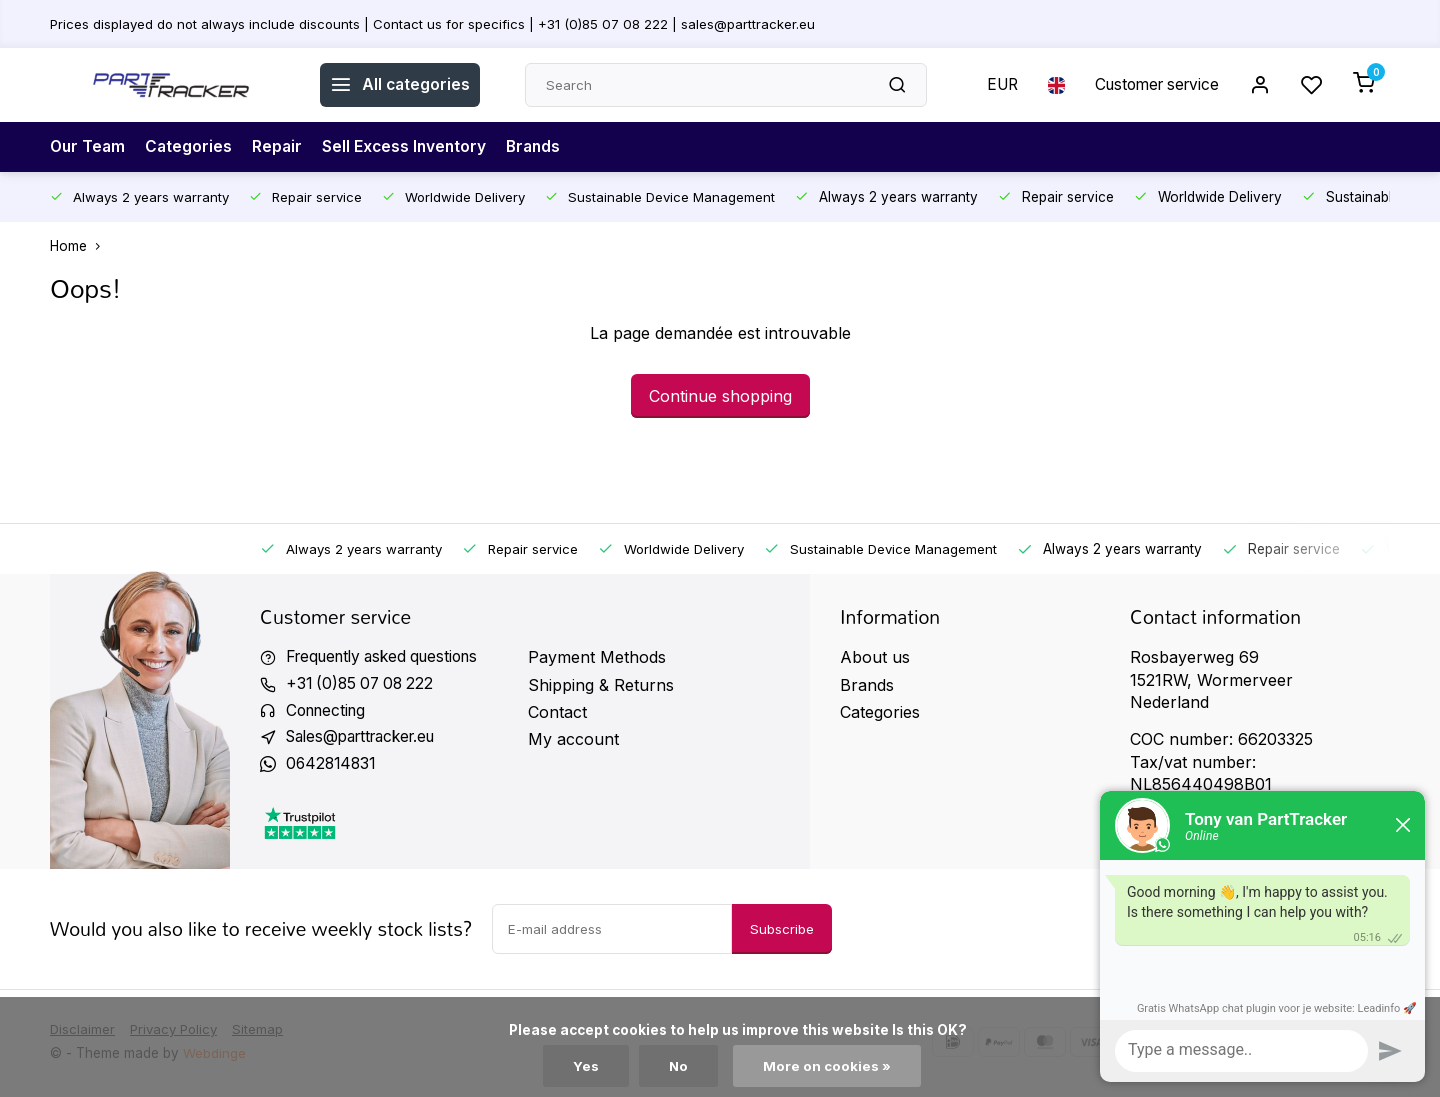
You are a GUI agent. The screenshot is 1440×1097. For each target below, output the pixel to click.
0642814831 (333, 767)
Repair (281, 147)
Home (79, 246)
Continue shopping (720, 396)
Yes (585, 1066)
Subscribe (782, 932)
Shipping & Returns (601, 685)
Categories (192, 147)
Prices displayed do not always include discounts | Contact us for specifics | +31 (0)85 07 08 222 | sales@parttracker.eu (437, 23)
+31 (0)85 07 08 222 (363, 685)
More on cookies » (827, 1066)
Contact (557, 712)
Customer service (1152, 85)
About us (875, 657)
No (678, 1066)
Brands (542, 147)
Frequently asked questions (390, 657)
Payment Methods (597, 657)
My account (573, 739)
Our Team (89, 147)
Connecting (329, 712)
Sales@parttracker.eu (368, 739)
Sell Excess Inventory (410, 147)
